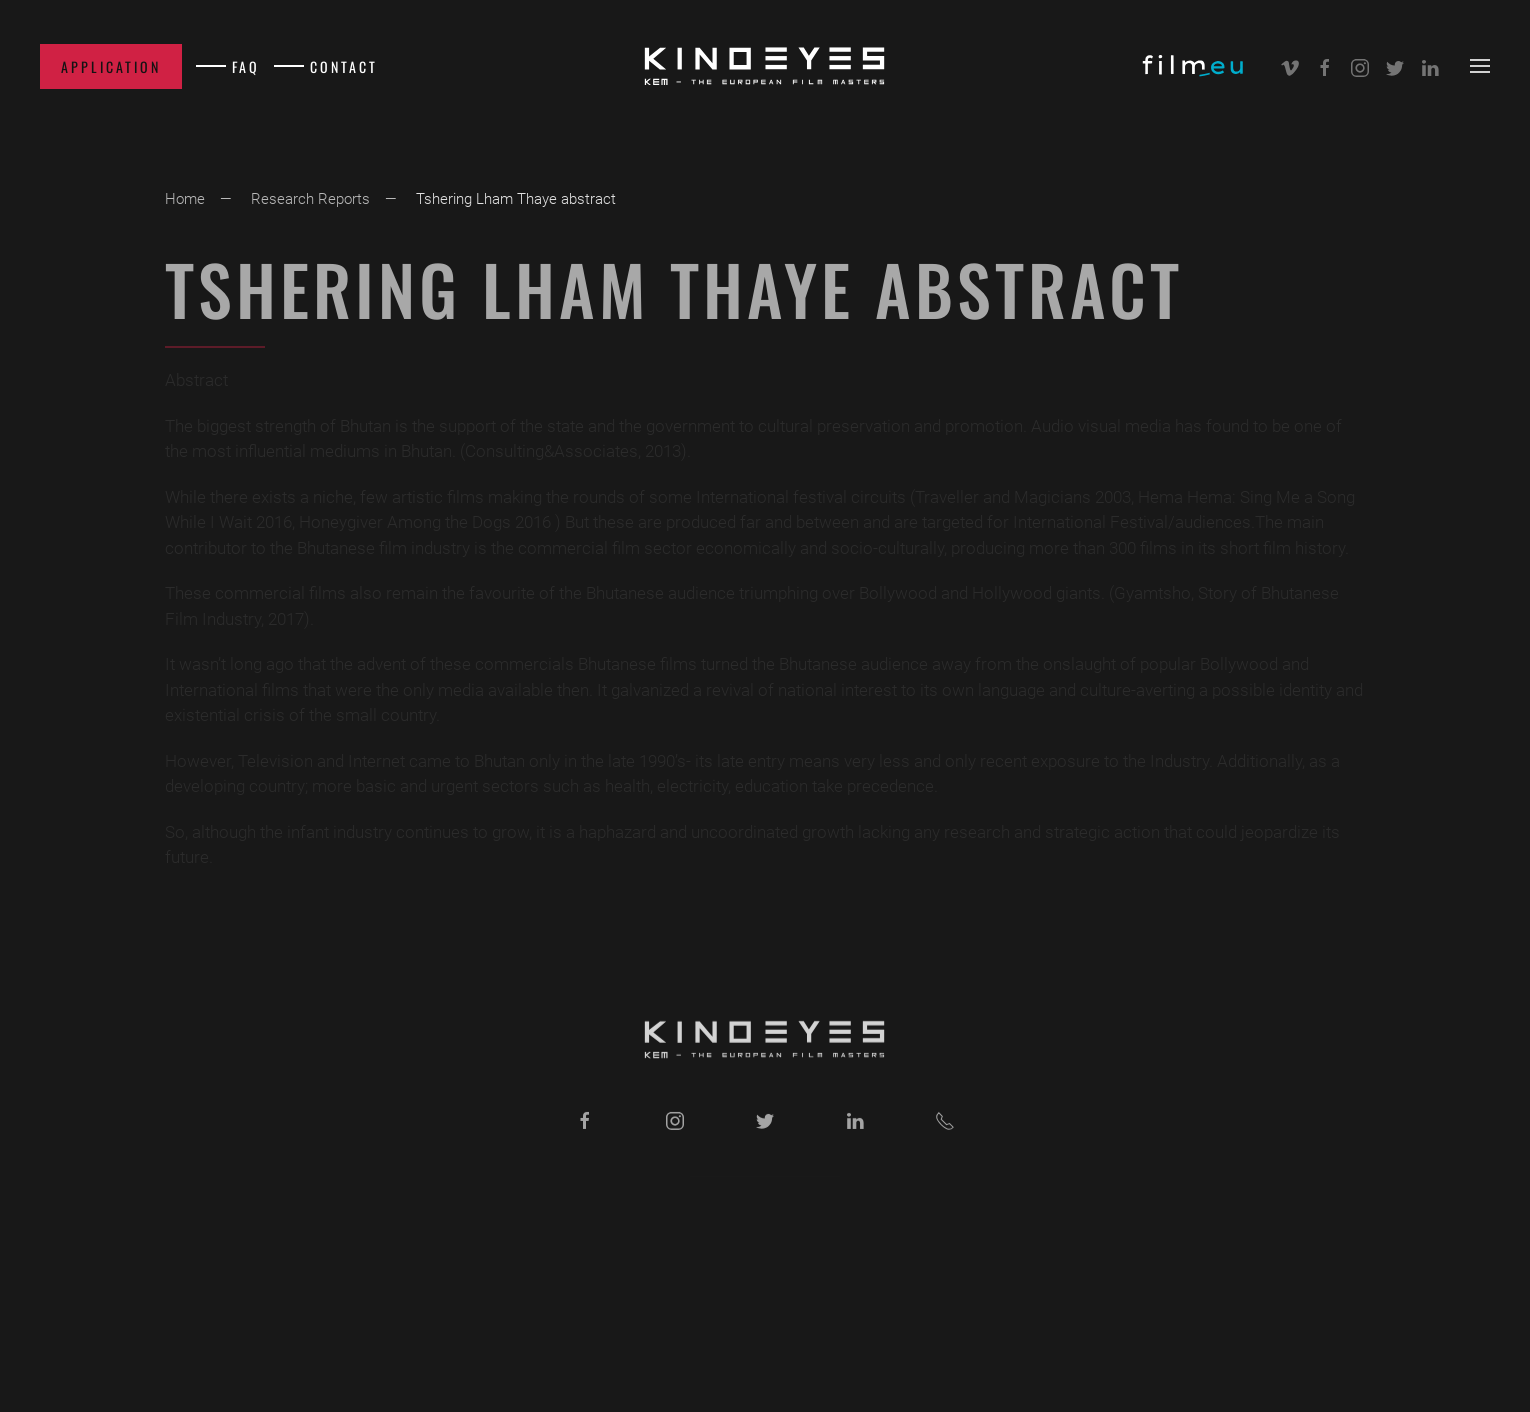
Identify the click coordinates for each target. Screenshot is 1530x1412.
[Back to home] (765, 66)
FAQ (246, 66)
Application (111, 66)
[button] (1480, 66)
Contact (344, 66)
